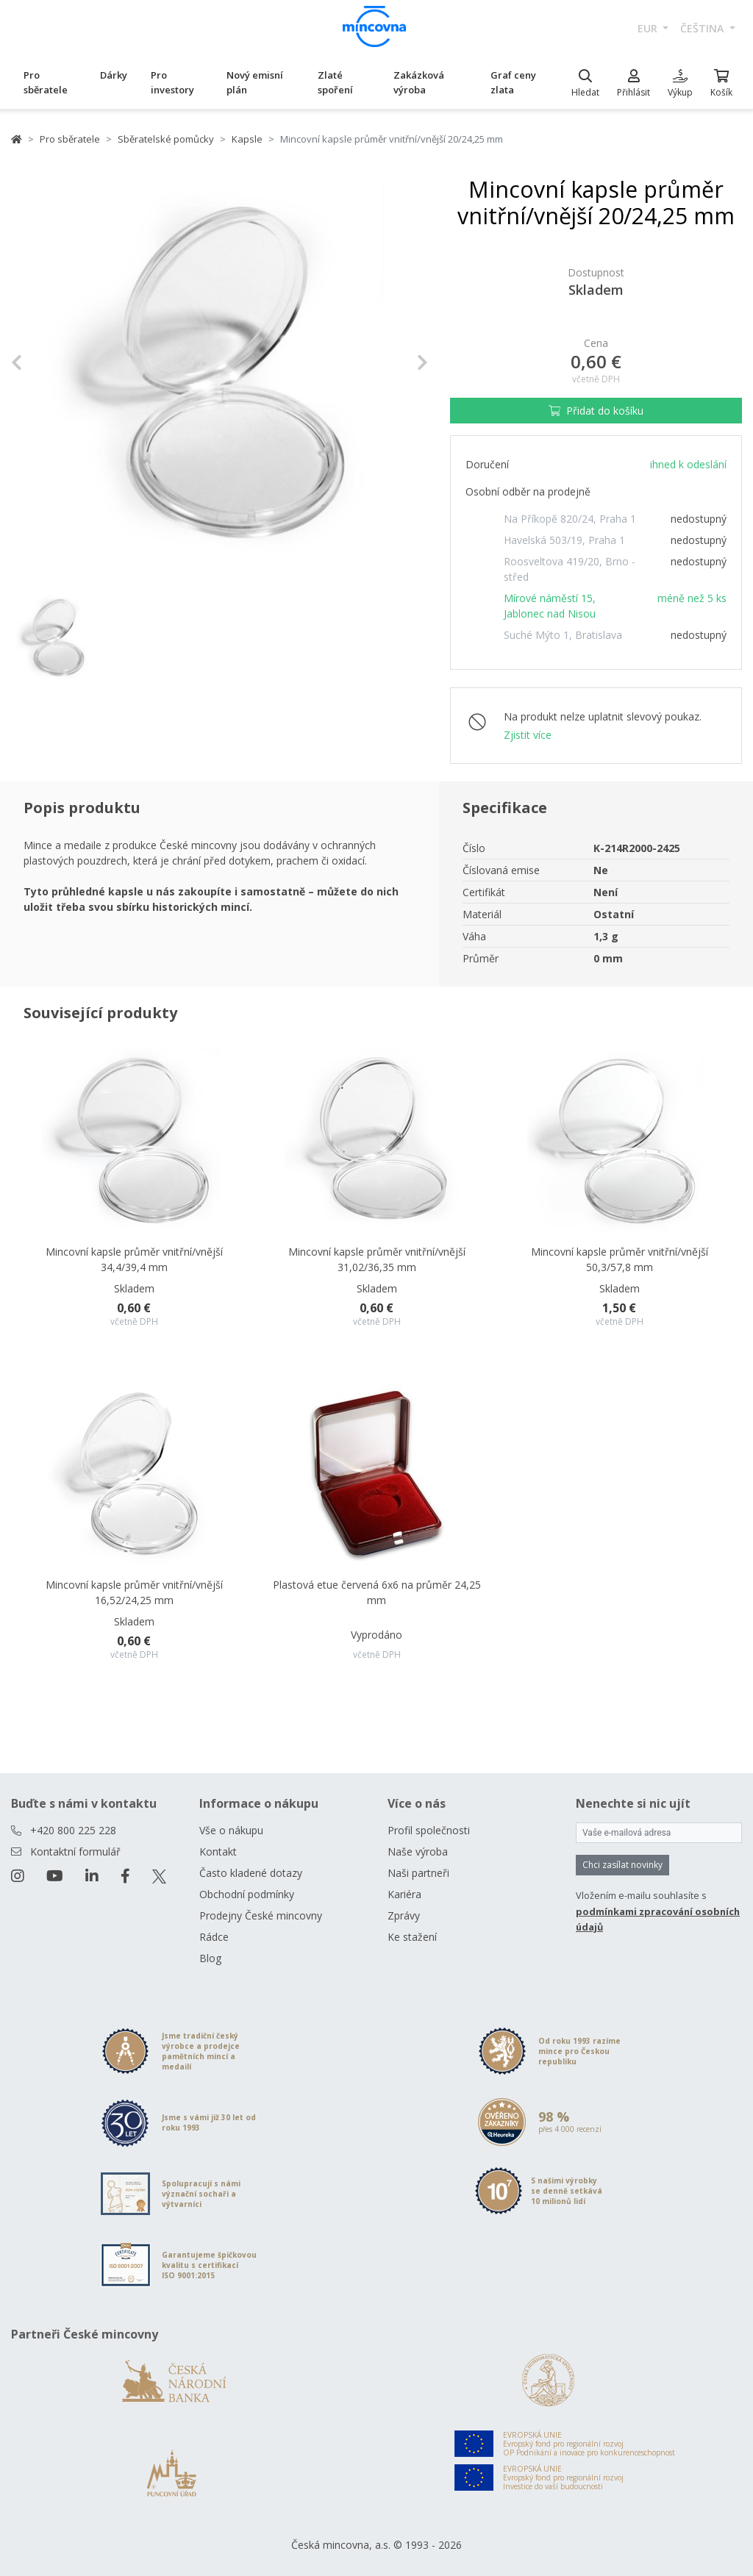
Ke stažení (412, 1937)
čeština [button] (703, 28)
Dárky (113, 75)
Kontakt (218, 1851)
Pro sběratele (46, 82)
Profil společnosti (429, 1830)
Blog (210, 1958)
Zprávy (404, 1915)
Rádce (214, 1937)
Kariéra (404, 1894)
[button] (42, 362)
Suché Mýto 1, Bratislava (563, 635)
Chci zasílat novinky (622, 1864)
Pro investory (172, 82)
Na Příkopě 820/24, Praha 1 (570, 519)
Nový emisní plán (254, 82)
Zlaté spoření (335, 82)
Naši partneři (418, 1873)
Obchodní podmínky (246, 1894)
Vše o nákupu (231, 1830)
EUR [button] (649, 28)
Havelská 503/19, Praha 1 (564, 540)
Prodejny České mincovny (260, 1915)
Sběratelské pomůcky (166, 139)
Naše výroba (418, 1851)
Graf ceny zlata (513, 82)
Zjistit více (528, 735)
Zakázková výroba (418, 82)
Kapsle (247, 139)
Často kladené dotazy (250, 1873)
